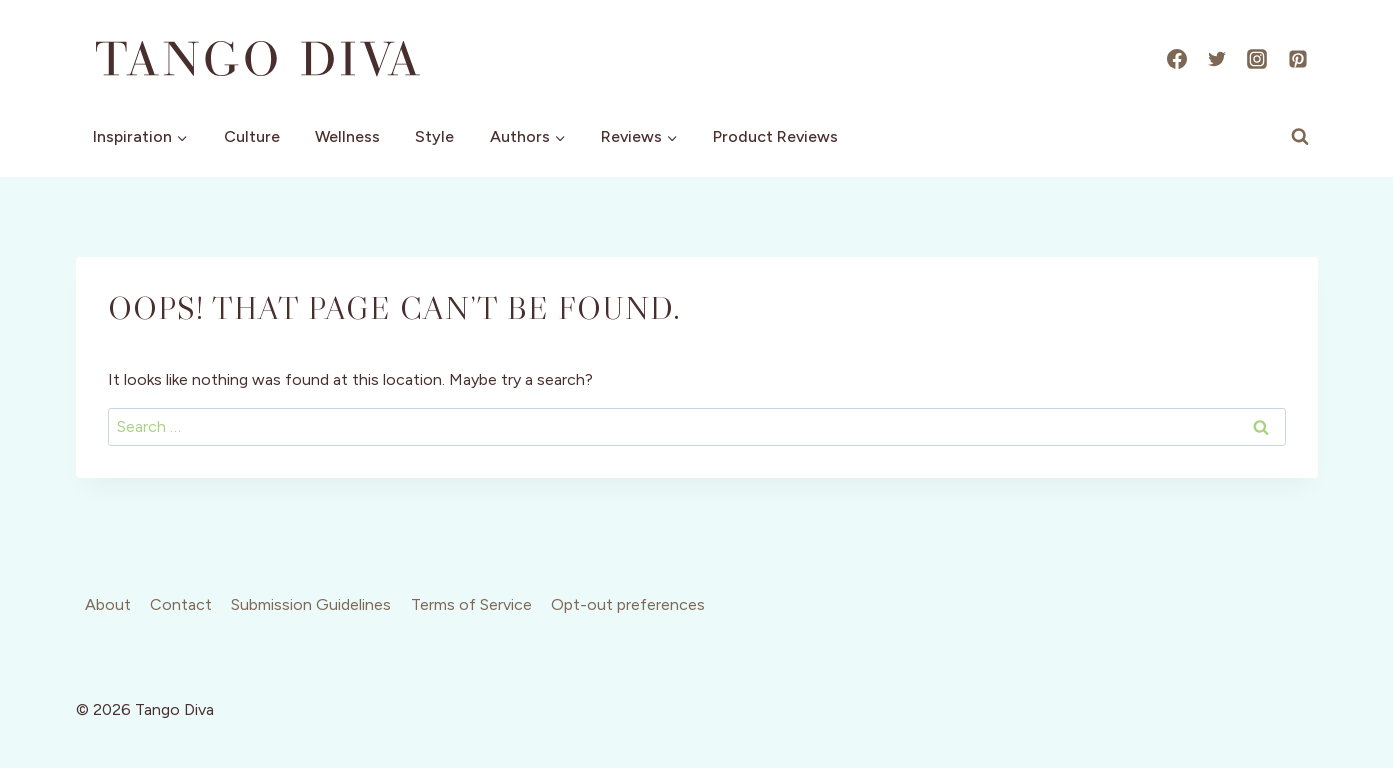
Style (434, 136)
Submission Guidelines (311, 604)
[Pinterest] (1298, 59)
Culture (252, 136)
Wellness (347, 136)
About (108, 604)
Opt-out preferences (628, 604)
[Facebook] (1177, 59)
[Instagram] (1257, 59)
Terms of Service (471, 604)
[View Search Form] (1300, 137)
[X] (1217, 59)
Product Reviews (775, 136)
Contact (181, 604)
